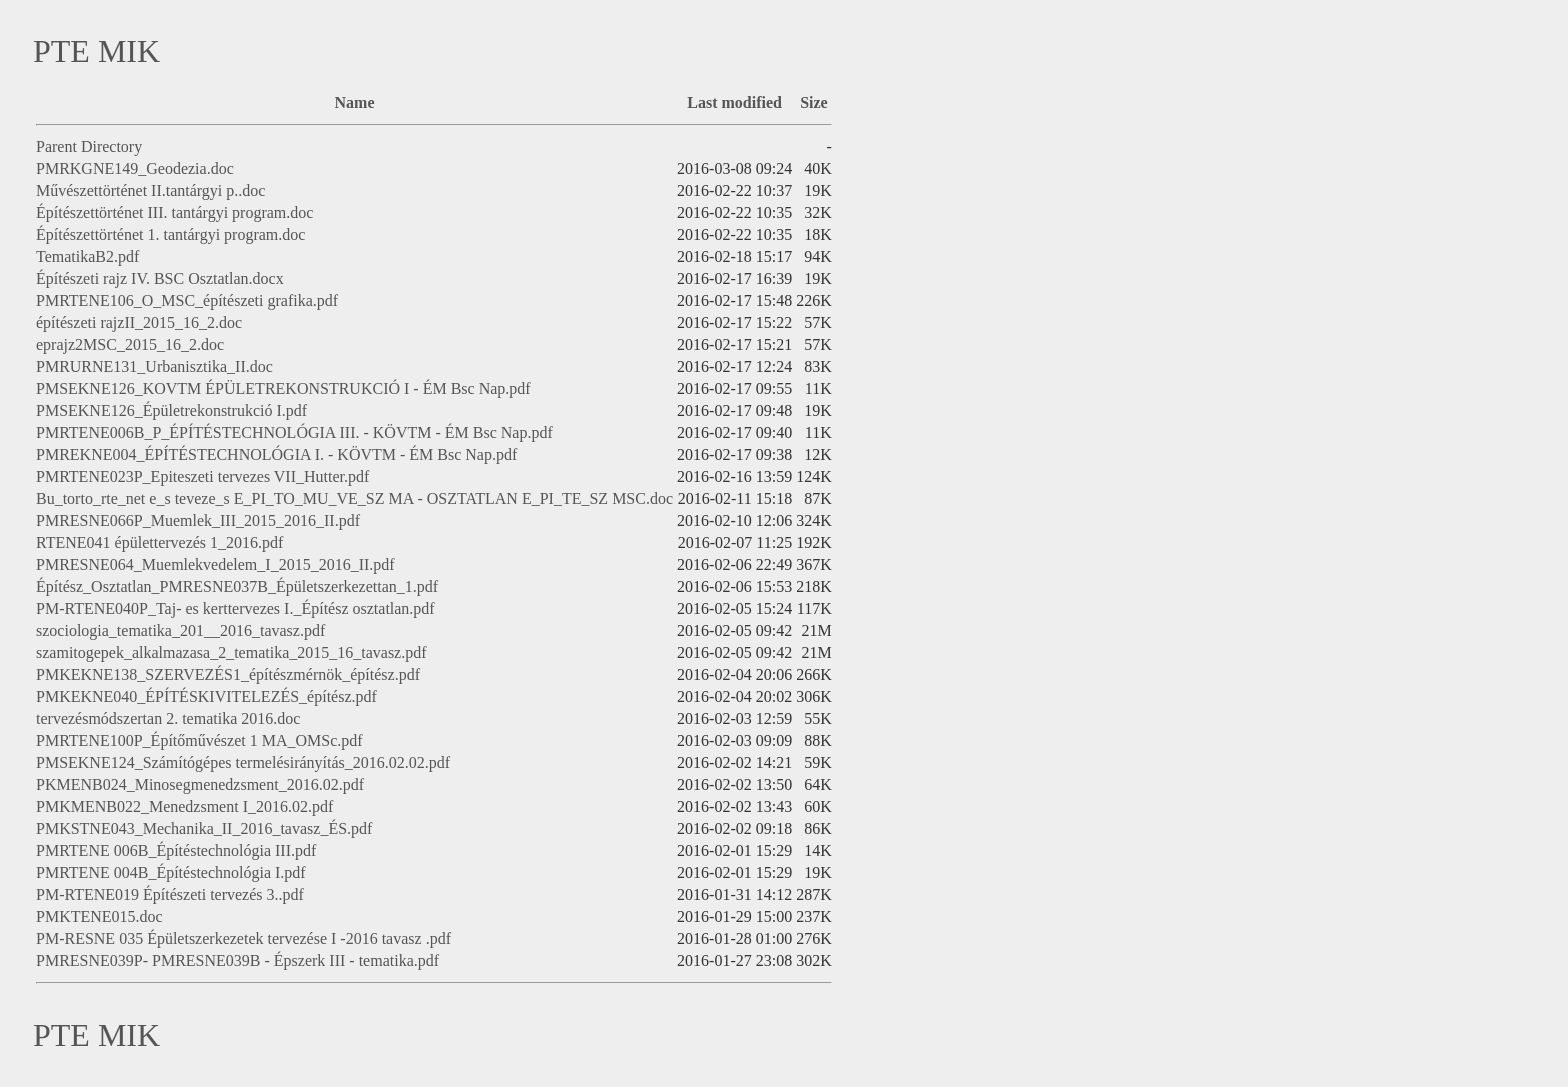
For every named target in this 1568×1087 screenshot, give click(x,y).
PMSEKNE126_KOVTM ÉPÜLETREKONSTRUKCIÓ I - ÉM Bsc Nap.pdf (283, 388)
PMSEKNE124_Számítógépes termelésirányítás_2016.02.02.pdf (243, 762)
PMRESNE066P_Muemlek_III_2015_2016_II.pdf (198, 520)
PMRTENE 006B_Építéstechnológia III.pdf (176, 850)
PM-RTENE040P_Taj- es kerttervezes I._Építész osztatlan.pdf (235, 608)
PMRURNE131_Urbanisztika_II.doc (154, 366)
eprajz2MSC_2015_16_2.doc (130, 344)
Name (355, 102)
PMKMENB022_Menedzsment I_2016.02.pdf (184, 806)
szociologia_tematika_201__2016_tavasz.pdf (180, 630)
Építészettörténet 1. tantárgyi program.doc (170, 234)
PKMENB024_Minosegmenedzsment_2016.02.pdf (200, 784)
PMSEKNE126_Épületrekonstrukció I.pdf (171, 410)
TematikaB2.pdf (87, 256)
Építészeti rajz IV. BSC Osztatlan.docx (160, 278)
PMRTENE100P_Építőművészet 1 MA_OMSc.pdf (199, 740)
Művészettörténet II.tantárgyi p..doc (150, 190)
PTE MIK (96, 51)
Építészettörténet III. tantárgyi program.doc (174, 212)
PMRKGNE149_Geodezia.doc (135, 168)
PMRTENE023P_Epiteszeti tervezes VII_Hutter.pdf (202, 476)
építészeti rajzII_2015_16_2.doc (139, 322)
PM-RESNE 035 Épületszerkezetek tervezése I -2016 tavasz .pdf (243, 938)
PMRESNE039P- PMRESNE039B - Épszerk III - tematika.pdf (237, 960)
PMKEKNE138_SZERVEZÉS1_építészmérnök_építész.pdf (228, 674)
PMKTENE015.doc (99, 916)
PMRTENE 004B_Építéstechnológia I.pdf (171, 872)
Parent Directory (89, 146)
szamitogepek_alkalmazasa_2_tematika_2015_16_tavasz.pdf (231, 652)
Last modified (734, 102)
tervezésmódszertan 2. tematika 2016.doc (168, 718)
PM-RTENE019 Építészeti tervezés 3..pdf (170, 894)
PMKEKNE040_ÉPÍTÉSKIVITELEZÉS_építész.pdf (206, 696)
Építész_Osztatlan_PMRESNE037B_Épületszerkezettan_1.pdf (237, 586)
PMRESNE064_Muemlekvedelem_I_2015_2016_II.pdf (215, 564)
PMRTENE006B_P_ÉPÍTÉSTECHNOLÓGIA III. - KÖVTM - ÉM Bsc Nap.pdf (294, 432)
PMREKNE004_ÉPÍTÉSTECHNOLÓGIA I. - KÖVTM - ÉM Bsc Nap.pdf (276, 454)
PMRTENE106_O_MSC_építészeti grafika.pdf (187, 300)
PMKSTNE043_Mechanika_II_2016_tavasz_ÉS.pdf (204, 828)
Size (814, 102)
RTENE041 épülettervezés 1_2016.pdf (159, 542)
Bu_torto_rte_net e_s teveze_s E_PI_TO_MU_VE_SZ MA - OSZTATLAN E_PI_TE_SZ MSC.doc (354, 498)
